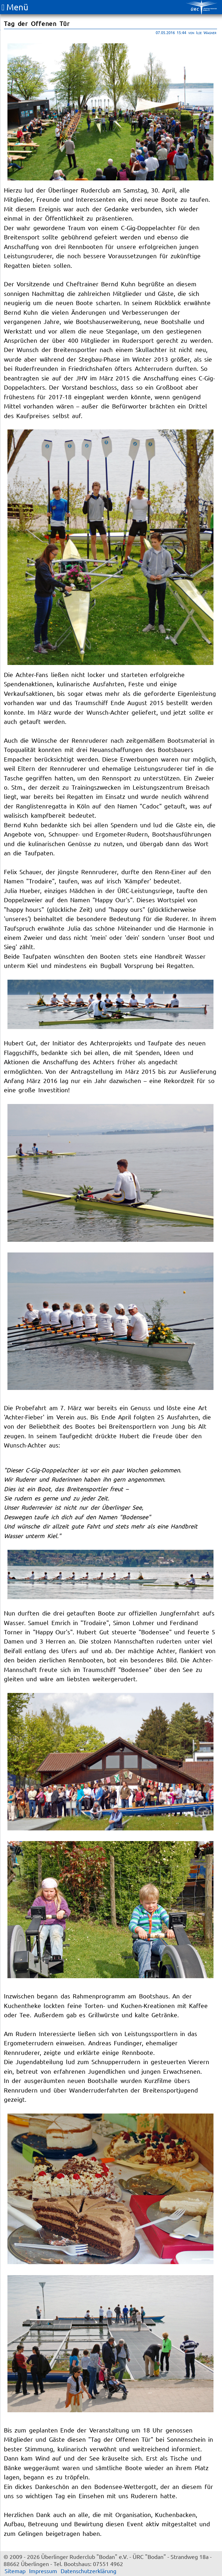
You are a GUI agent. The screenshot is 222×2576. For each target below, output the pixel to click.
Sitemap (15, 2570)
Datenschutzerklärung (88, 2570)
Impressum (43, 2570)
